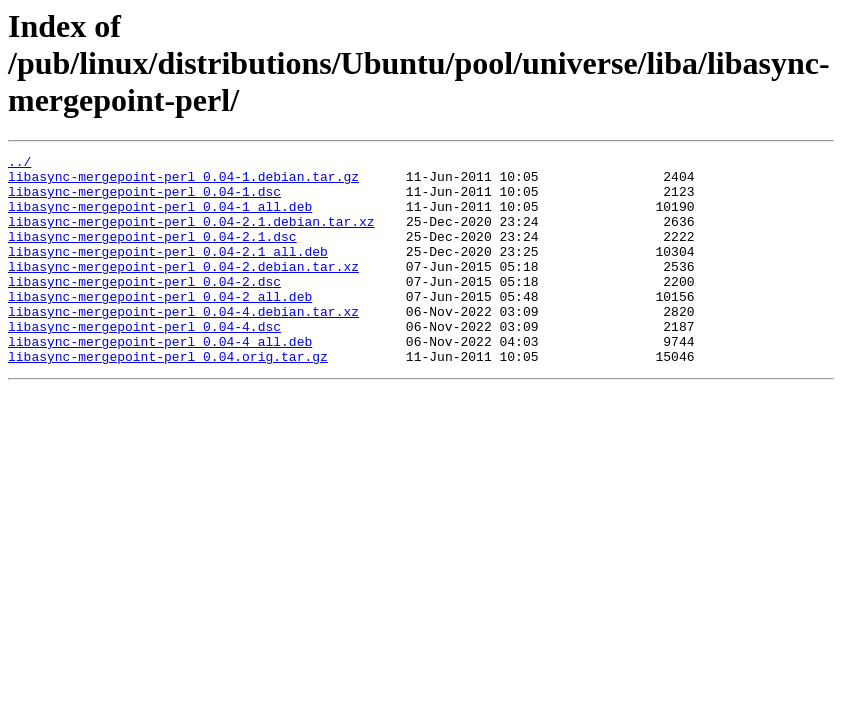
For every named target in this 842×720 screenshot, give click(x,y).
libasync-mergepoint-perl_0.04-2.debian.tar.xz (183, 290)
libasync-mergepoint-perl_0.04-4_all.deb (160, 380)
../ (19, 164)
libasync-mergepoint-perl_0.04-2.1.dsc (152, 254)
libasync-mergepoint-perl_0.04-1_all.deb (160, 218)
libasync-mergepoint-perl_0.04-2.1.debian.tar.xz (191, 236)
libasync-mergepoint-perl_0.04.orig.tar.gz (168, 398)
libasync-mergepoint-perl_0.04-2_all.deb (160, 326)
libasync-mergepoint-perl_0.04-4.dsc (144, 362)
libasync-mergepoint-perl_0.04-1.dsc (144, 200)
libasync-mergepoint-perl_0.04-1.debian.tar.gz (183, 182)
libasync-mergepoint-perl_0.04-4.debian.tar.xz (183, 344)
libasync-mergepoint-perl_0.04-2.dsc (144, 308)
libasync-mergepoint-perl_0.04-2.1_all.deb (168, 272)
